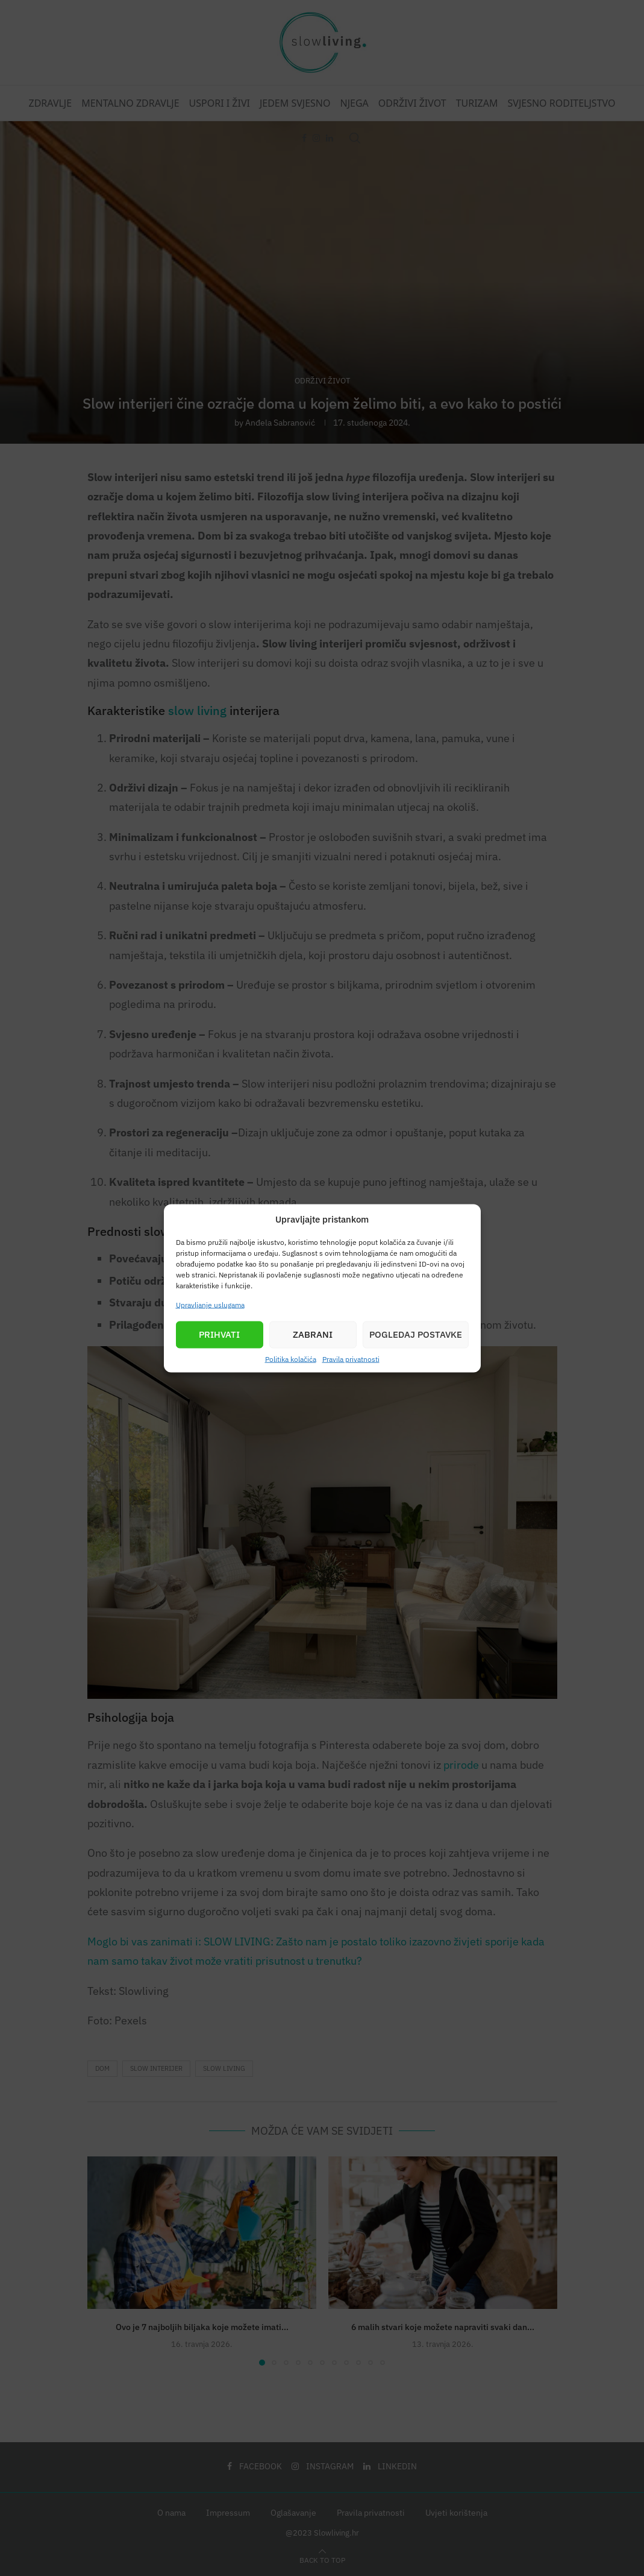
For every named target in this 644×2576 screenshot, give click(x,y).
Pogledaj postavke (415, 1334)
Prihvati (219, 1334)
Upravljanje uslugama (210, 1304)
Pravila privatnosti (351, 1358)
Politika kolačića (290, 1358)
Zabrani (313, 1334)
